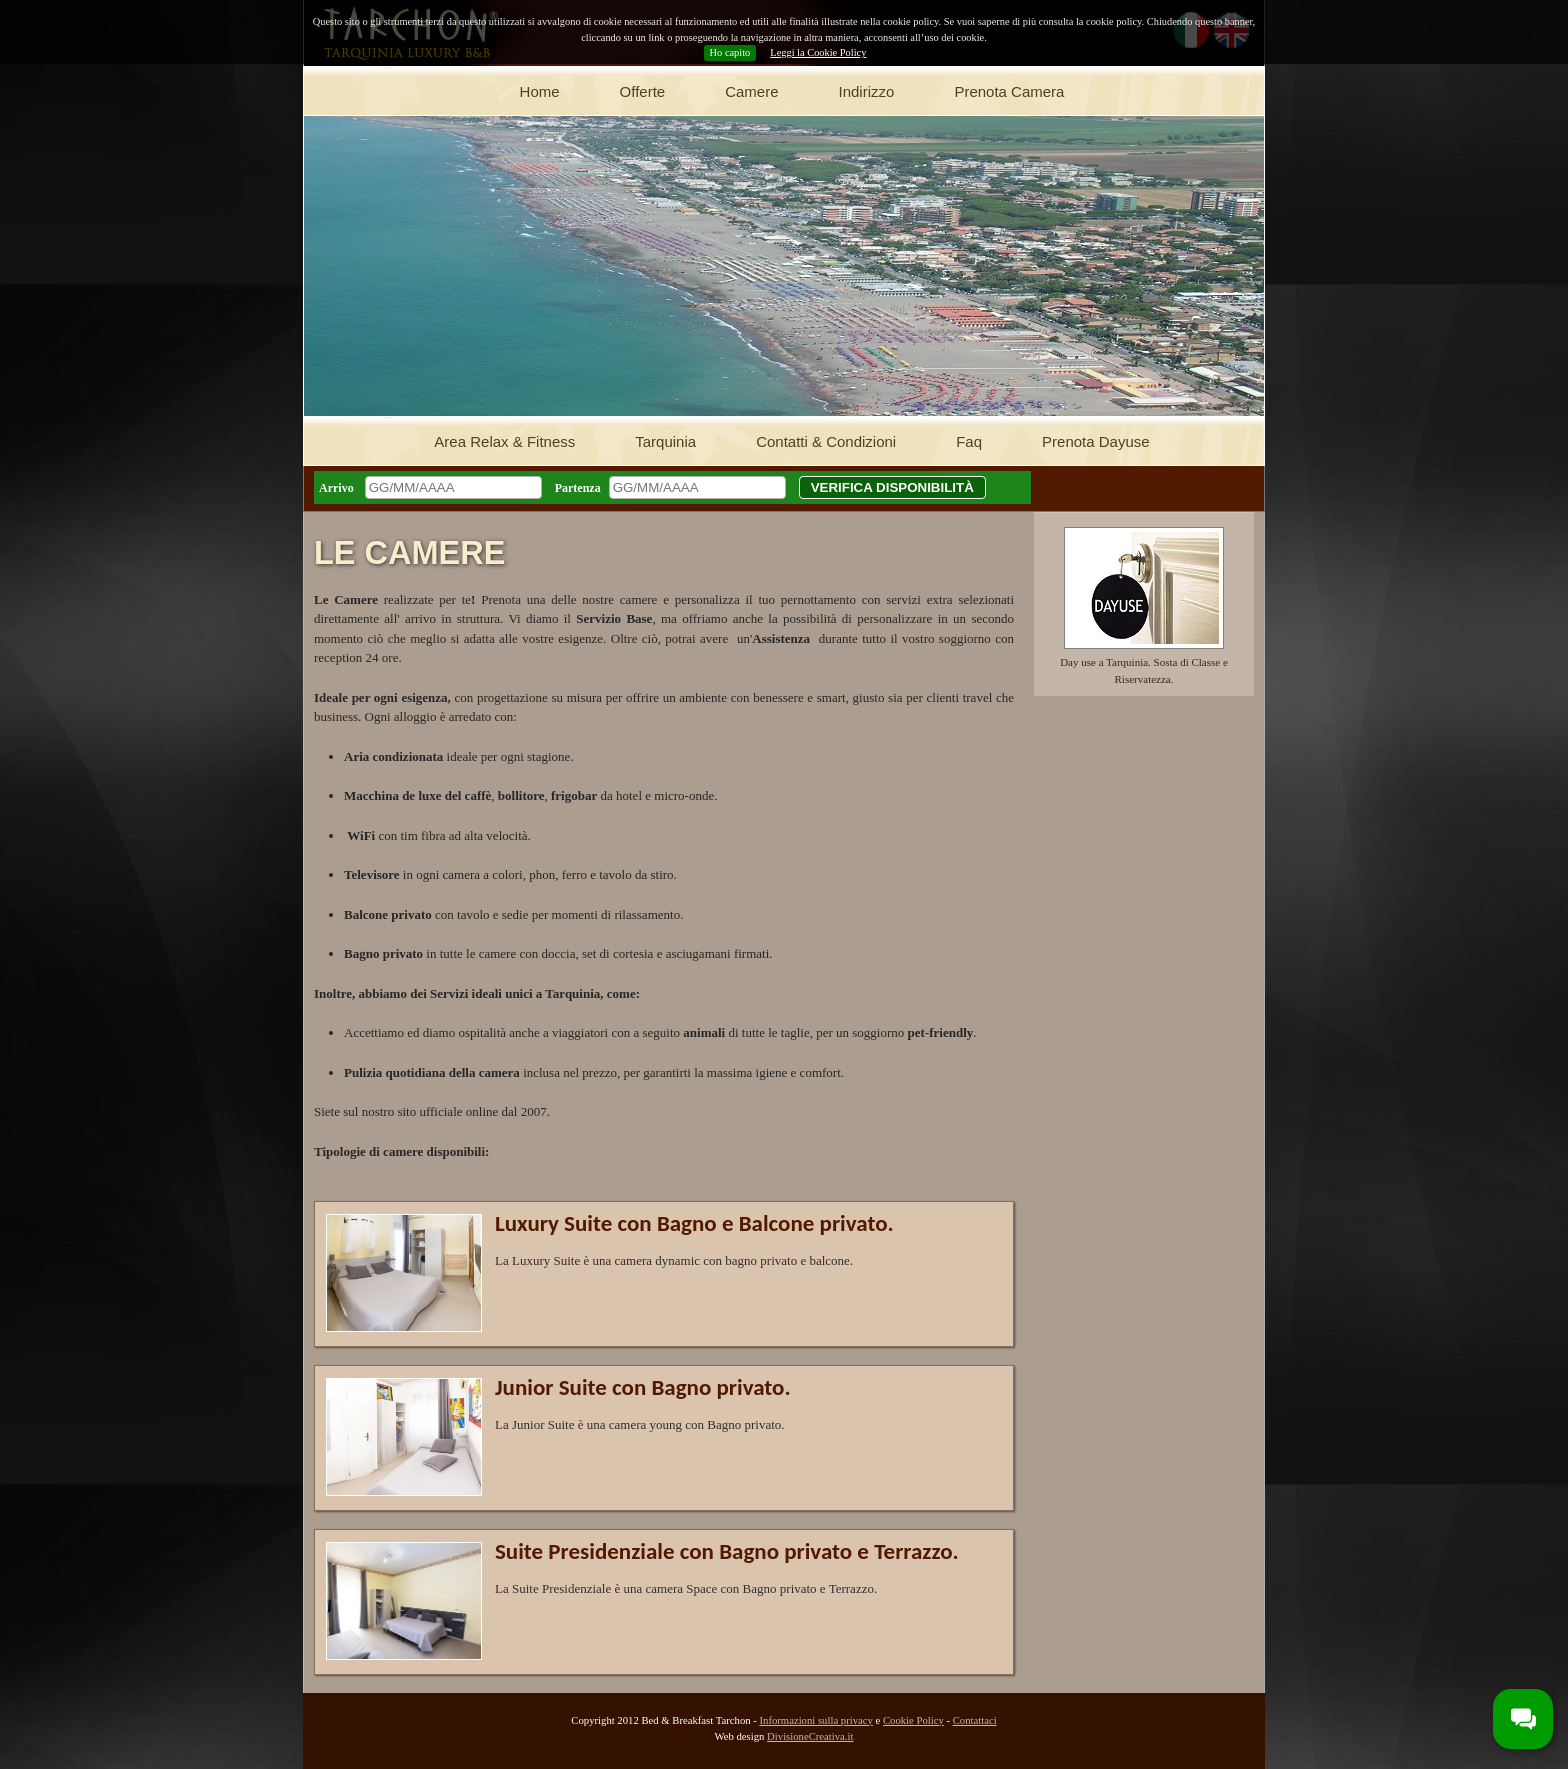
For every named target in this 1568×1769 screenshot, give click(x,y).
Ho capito (730, 52)
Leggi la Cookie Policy (818, 52)
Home (540, 91)
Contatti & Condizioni (826, 441)
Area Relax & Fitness (504, 441)
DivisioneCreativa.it (810, 1736)
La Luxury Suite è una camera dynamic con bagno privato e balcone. (674, 1260)
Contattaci (975, 1720)
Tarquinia (665, 441)
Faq (969, 441)
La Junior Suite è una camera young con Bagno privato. (640, 1424)
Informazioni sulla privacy (815, 1720)
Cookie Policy (913, 1720)
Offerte (643, 91)
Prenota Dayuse (1096, 441)
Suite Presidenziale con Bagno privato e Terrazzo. (727, 1551)
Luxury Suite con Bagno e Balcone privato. (694, 1223)
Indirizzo (867, 91)
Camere (751, 91)
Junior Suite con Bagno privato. (643, 1387)
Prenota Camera (1009, 91)
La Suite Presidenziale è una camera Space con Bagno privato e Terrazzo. (686, 1588)
